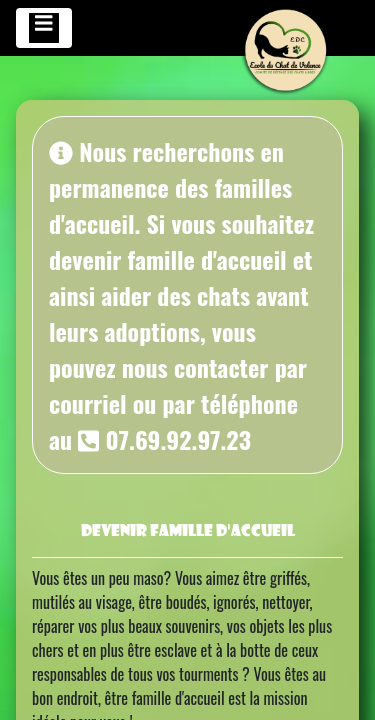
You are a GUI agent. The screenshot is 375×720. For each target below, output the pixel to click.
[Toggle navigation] (44, 28)
